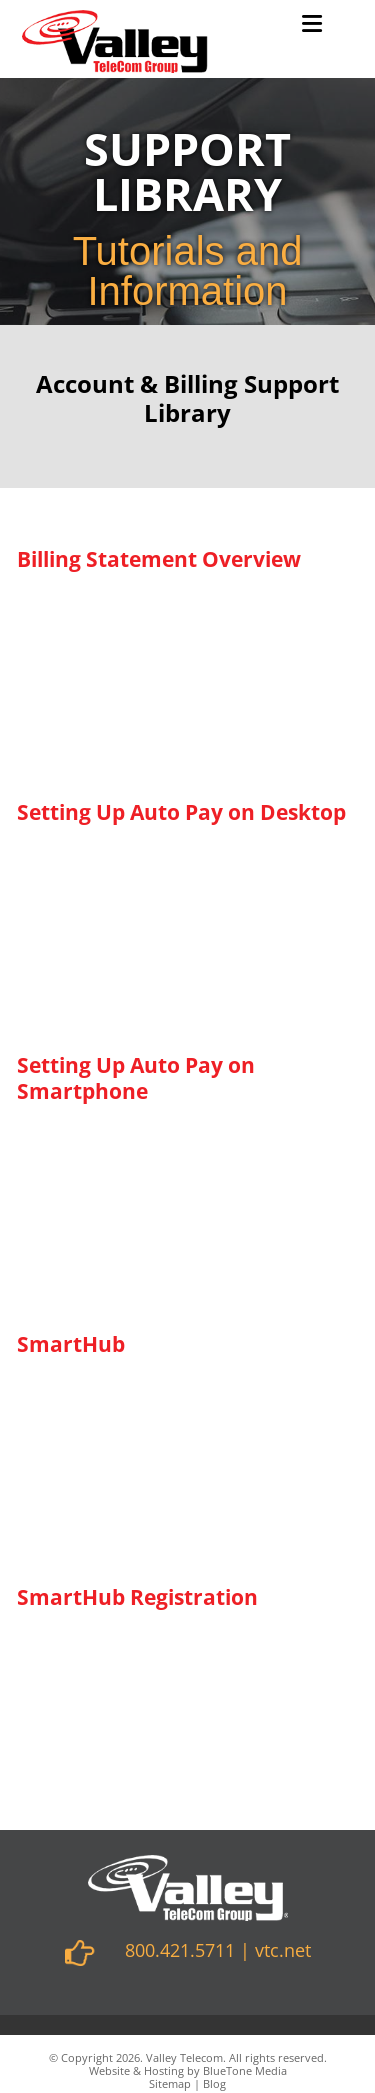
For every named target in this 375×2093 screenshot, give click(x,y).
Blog (214, 2083)
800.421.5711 (180, 1950)
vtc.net (283, 1950)
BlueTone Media (245, 2070)
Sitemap (170, 2083)
